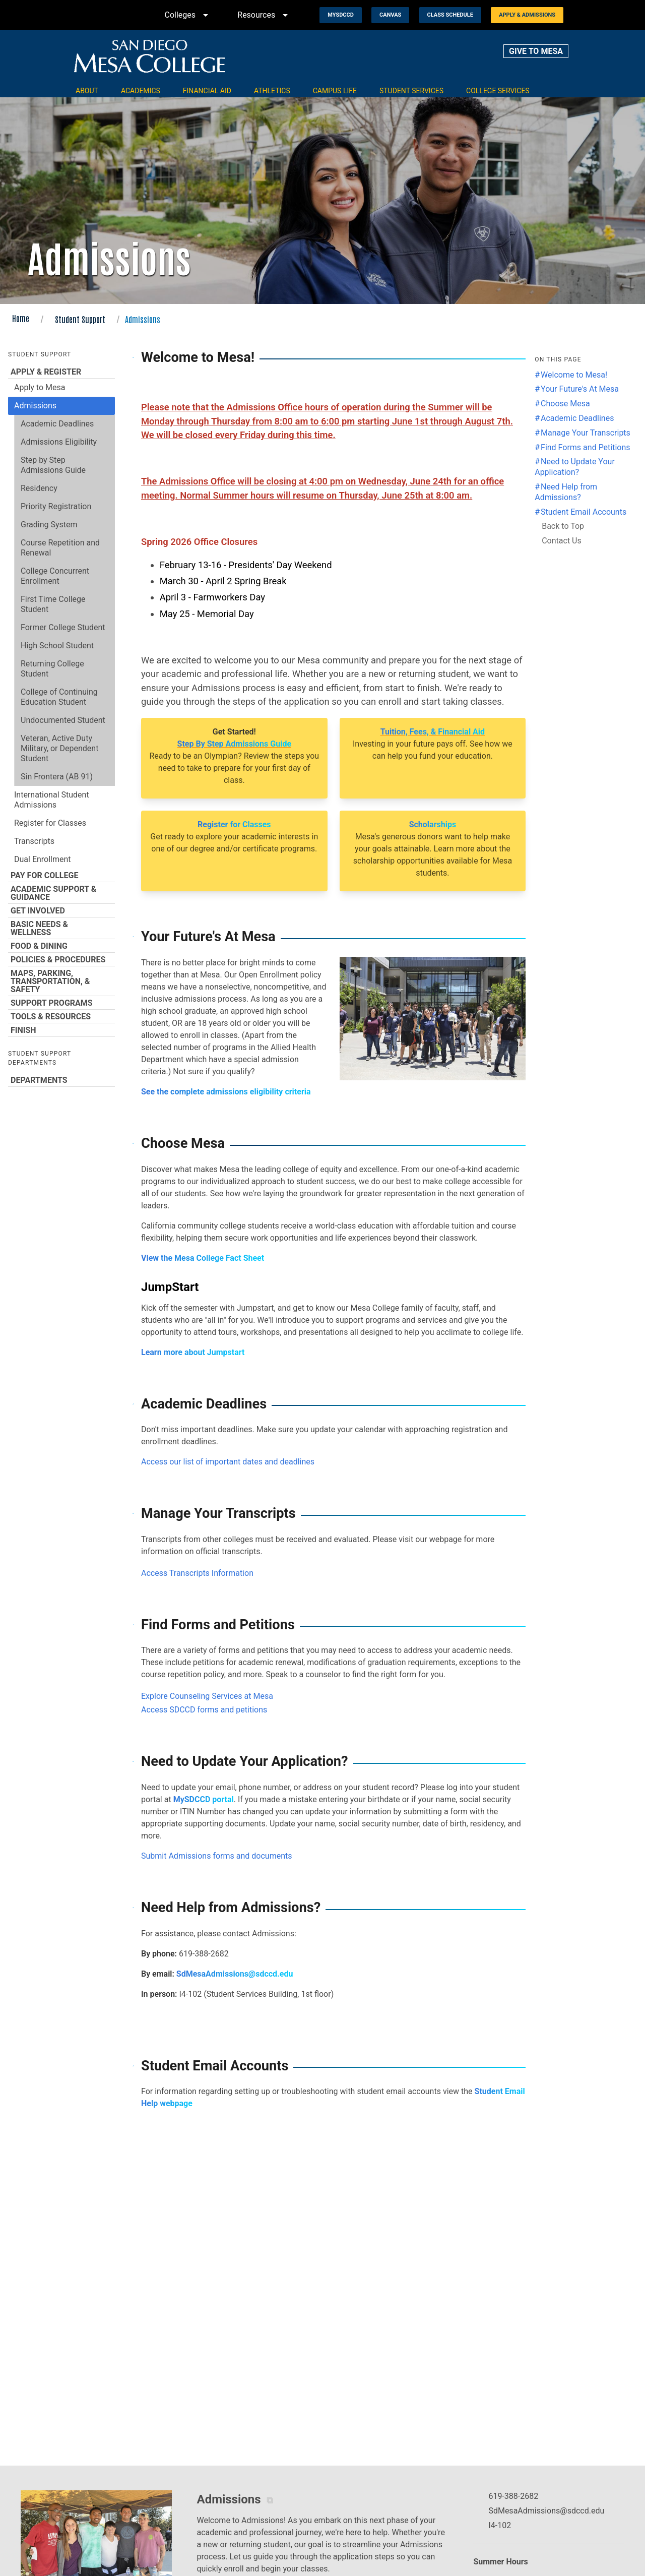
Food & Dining (61, 946)
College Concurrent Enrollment (55, 576)
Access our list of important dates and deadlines (227, 1461)
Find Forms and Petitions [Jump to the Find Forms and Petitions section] (585, 447)
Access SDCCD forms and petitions (204, 1709)
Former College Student (63, 627)
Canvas (390, 15)
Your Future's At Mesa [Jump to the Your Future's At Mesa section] (580, 389)
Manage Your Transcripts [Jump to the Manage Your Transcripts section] (585, 433)
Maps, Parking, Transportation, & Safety (61, 981)
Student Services (411, 91)
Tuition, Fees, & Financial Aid (432, 732)
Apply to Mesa (39, 387)
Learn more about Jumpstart (192, 1352)
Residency (39, 488)
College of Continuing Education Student (59, 697)
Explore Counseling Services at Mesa (207, 1696)
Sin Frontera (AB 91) (57, 776)
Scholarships (432, 824)
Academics (140, 91)
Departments (61, 1080)
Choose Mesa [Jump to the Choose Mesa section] (565, 403)
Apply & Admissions (527, 15)
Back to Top (563, 526)
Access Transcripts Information (197, 1573)
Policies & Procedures (61, 959)
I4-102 (499, 2525)
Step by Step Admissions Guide (53, 465)
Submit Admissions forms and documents (216, 1856)
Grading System (49, 524)
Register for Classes (50, 823)
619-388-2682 (513, 2496)
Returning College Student (52, 669)
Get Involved (61, 910)
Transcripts (34, 841)
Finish (61, 1030)
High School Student (57, 645)
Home (20, 318)
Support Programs (61, 1003)
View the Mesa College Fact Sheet (202, 1258)
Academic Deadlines (57, 423)
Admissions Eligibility (59, 442)
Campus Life (335, 91)
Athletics (272, 91)
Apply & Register (61, 371)
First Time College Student (53, 604)
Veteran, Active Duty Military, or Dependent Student (59, 748)
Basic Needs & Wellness (61, 928)
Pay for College (61, 875)
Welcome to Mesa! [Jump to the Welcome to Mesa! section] (574, 375)
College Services (498, 91)
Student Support (80, 319)
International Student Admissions (51, 800)
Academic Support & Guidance (61, 893)
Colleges (188, 15)
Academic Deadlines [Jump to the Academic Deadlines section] (577, 418)
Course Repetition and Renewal (60, 548)
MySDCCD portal (203, 1799)
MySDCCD (341, 15)
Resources (264, 15)
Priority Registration (56, 506)
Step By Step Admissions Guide (234, 744)
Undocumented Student (63, 720)
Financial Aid (207, 91)
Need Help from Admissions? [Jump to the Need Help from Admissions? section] (566, 492)
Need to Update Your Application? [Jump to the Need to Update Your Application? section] (575, 467)
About (87, 91)
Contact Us (562, 540)
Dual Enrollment (42, 859)
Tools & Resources (61, 1016)
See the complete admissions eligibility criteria (226, 1091)
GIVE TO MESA (536, 51)
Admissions (35, 405)
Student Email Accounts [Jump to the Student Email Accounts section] (583, 512)
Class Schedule (450, 15)
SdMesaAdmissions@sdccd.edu (234, 1974)
